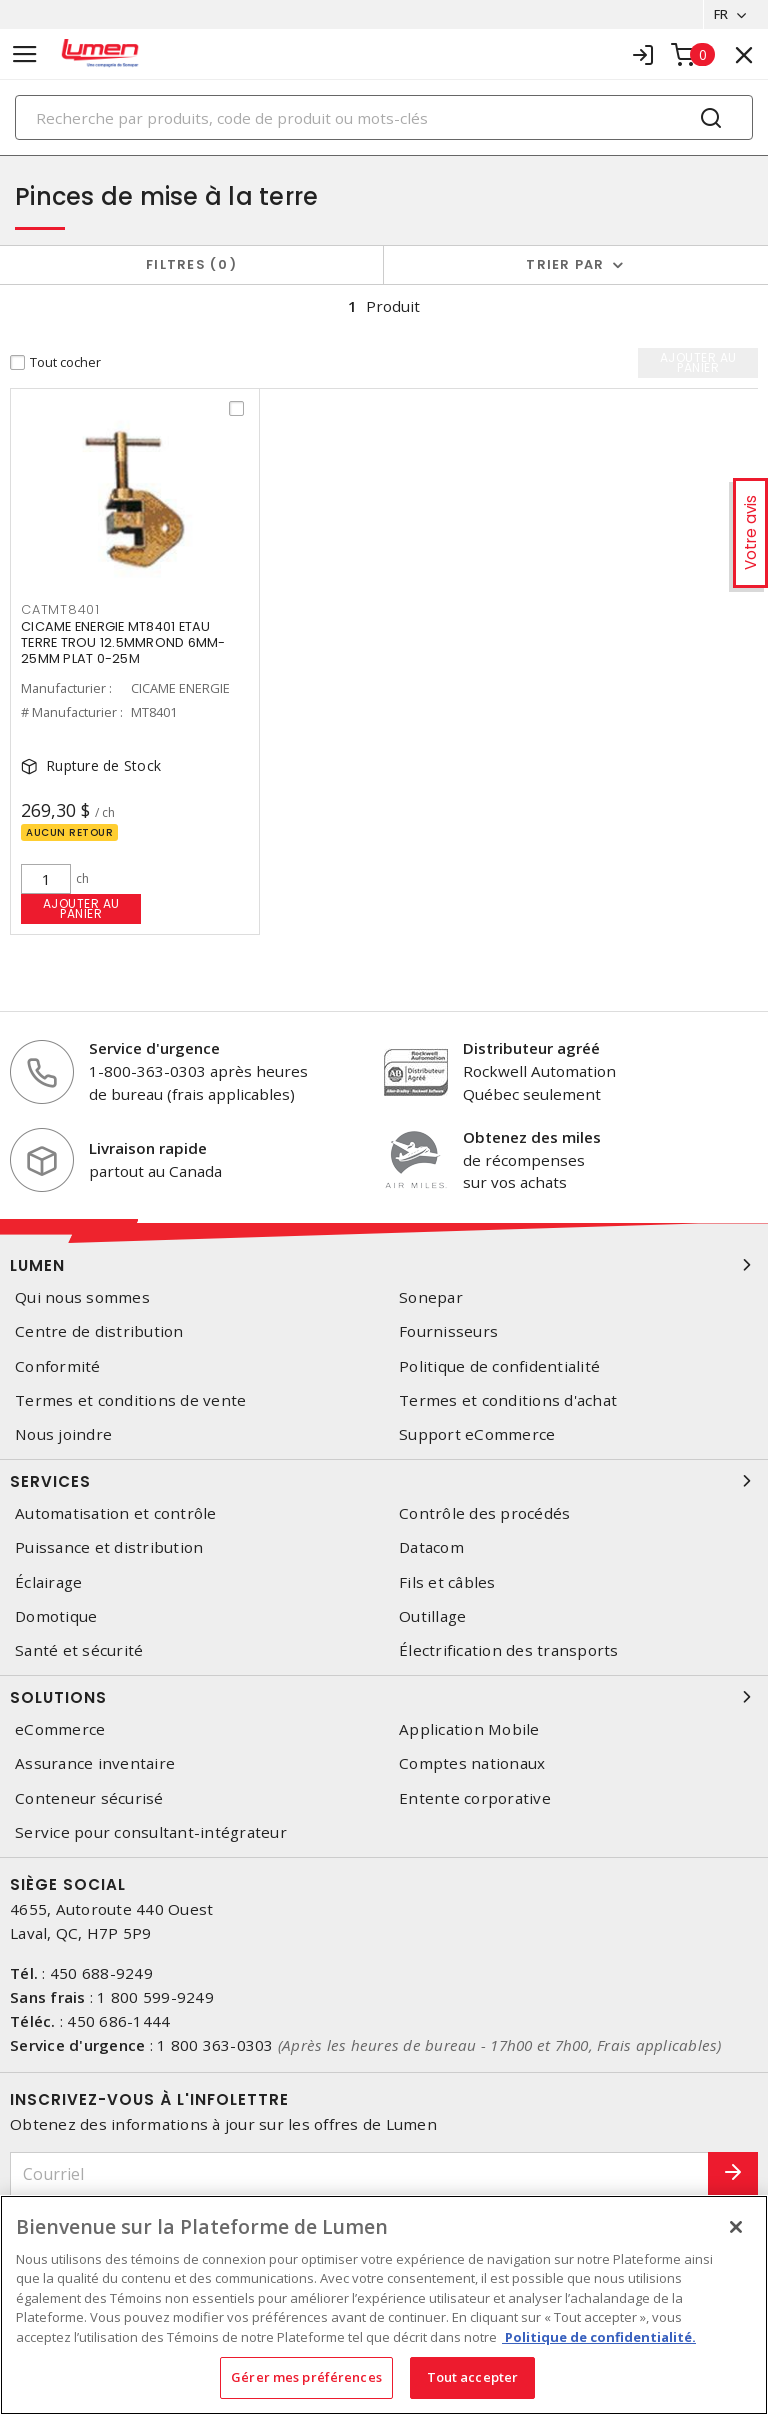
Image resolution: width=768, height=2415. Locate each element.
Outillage (432, 1616)
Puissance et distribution (109, 1547)
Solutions (384, 1697)
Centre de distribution (99, 1332)
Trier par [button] (565, 264)
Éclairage (48, 1582)
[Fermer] (736, 2227)
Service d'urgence (154, 1049)
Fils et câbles (447, 1582)
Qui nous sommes (82, 1297)
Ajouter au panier (81, 908)
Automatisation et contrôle (116, 1513)
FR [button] (720, 14)
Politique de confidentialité (499, 1366)
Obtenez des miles (532, 1137)
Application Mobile (469, 1729)
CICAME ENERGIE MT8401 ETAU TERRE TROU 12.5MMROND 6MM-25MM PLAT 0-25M (123, 642)
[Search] (384, 117)
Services (384, 1481)
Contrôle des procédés (484, 1513)
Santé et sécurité (79, 1650)
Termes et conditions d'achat (508, 1400)
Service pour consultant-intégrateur (151, 1832)
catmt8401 (60, 609)
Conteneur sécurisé (89, 1798)
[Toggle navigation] (25, 54)
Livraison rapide (148, 1148)
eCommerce (60, 1729)
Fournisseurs (448, 1332)
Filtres (191, 264)
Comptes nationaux (472, 1763)
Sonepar (431, 1297)
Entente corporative (475, 1798)
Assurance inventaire (95, 1763)
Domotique (56, 1616)
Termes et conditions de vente (130, 1400)
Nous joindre (63, 1434)
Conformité (58, 1366)
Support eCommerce (477, 1434)
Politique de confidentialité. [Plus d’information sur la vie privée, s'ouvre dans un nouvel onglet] (599, 2337)
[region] (384, 2305)
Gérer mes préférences (306, 2377)
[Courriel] (359, 2174)
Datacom (431, 1547)
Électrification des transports (509, 1650)
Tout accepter (473, 2377)
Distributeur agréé (531, 1049)
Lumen (384, 1265)
